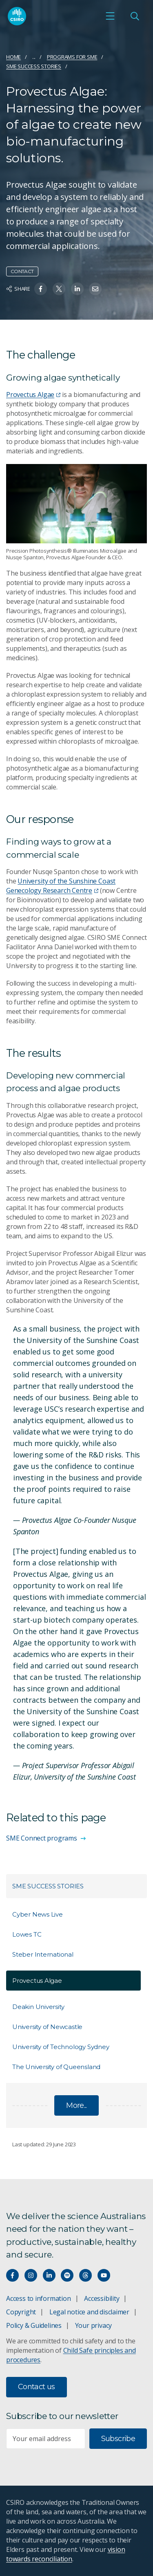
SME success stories (33, 66)
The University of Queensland (56, 2067)
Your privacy (93, 2325)
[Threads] (85, 2275)
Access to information (38, 2298)
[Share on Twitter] (59, 288)
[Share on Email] (95, 288)
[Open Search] (134, 16)
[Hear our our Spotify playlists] (67, 2275)
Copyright (21, 2311)
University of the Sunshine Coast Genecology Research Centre (60, 886)
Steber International (42, 1954)
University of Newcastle (47, 2027)
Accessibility (101, 2298)
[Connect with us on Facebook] (12, 2275)
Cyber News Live (37, 1914)
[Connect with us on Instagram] (30, 2275)
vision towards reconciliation (65, 2554)
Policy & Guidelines (34, 2325)
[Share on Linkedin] (77, 288)
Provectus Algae (33, 394)
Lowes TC (26, 1934)
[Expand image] (76, 503)
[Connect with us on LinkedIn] (49, 2275)
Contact (22, 271)
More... (76, 2105)
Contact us (36, 2386)
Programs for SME (72, 57)
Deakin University (38, 2007)
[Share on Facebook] (40, 288)
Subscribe (118, 2438)
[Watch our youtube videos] (104, 2275)
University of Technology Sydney (60, 2047)
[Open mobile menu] (110, 16)
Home (13, 57)
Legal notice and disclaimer (89, 2311)
